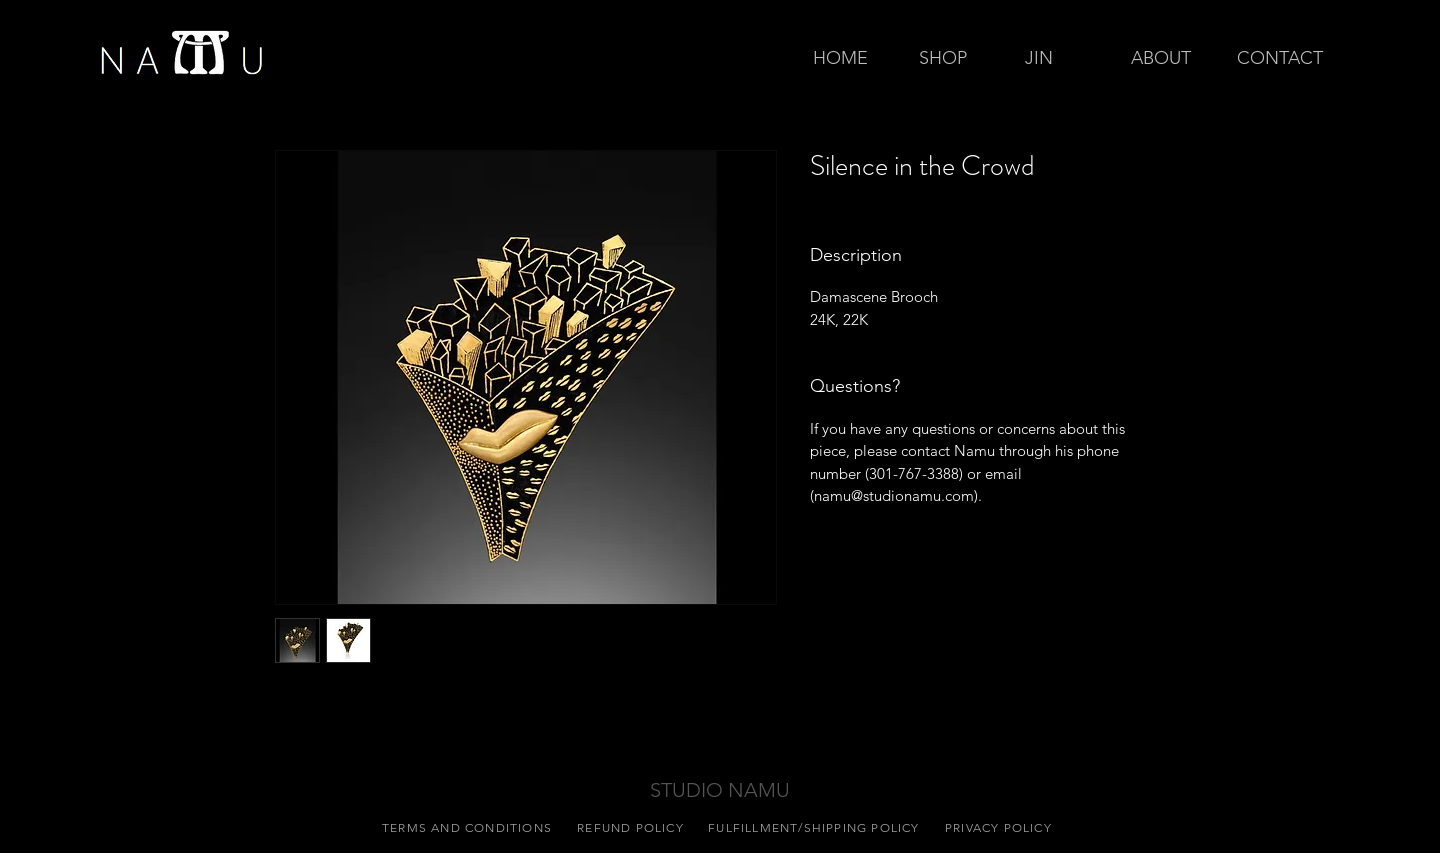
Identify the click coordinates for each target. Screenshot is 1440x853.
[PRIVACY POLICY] (1000, 827)
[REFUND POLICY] (632, 827)
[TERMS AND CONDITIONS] (469, 827)
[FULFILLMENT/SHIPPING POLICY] (816, 827)
